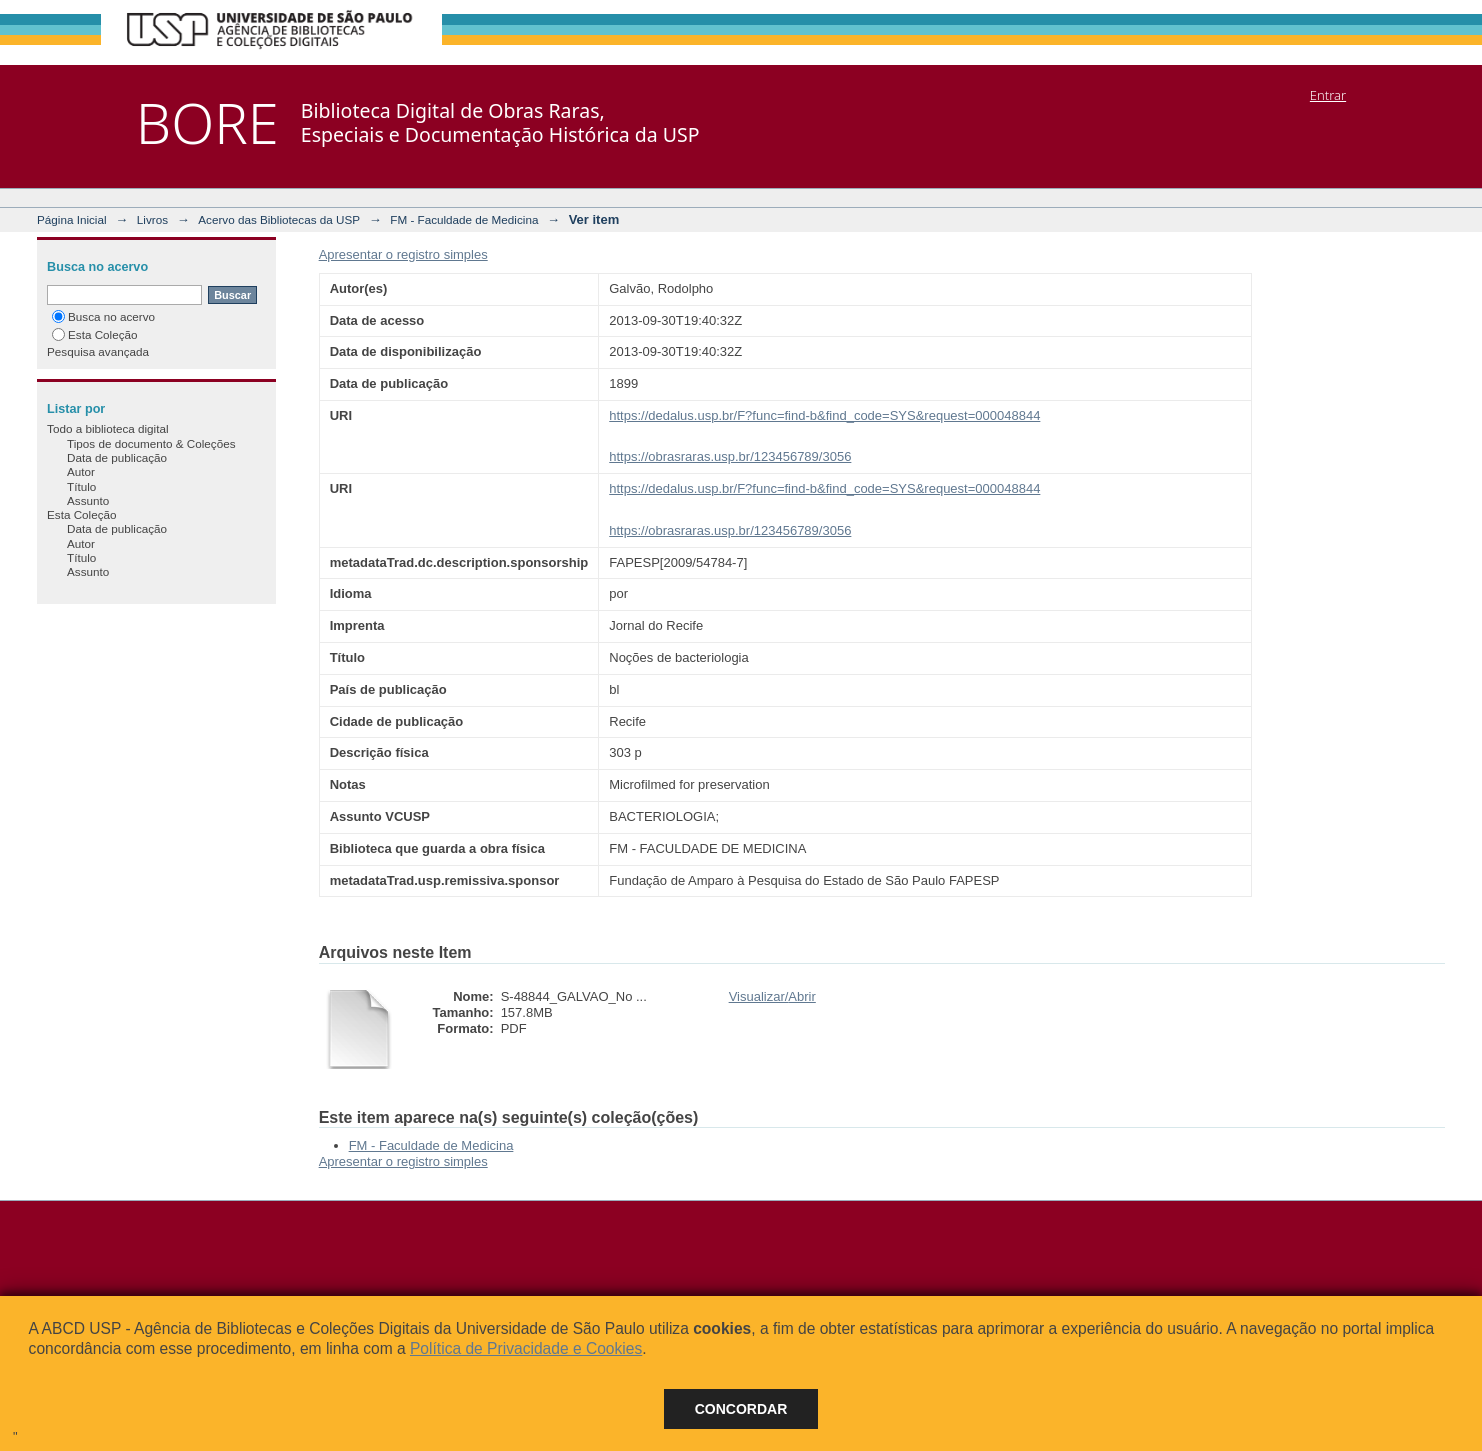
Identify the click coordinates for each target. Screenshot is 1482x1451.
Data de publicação (117, 457)
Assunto (88, 500)
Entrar (1328, 95)
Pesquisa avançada (98, 351)
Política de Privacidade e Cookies (526, 1348)
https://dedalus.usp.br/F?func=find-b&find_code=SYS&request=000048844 (824, 415)
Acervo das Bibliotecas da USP (279, 219)
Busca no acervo (103, 316)
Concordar (741, 1409)
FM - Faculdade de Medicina (464, 219)
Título (81, 486)
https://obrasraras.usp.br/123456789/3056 (730, 456)
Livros (152, 219)
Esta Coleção (95, 334)
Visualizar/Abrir (772, 996)
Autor (81, 471)
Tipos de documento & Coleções (151, 443)
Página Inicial (72, 219)
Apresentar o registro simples (403, 254)
